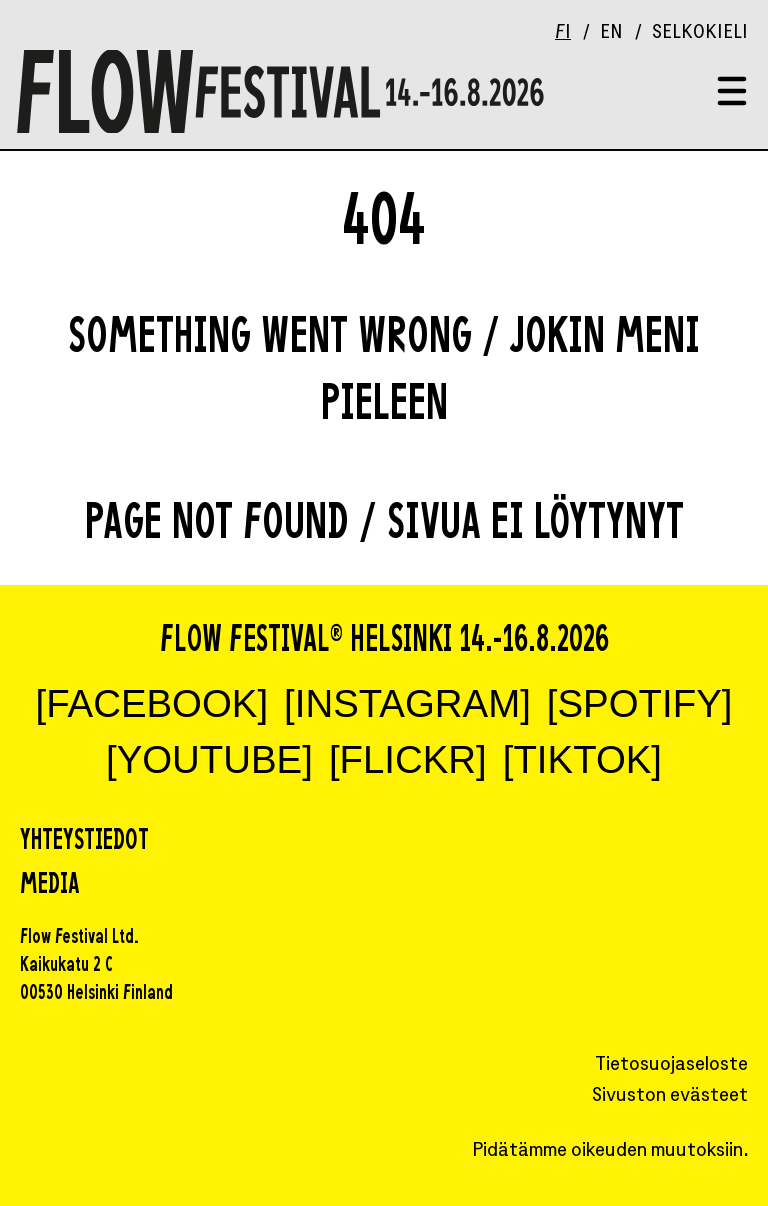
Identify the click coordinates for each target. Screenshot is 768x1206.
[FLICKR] (408, 760)
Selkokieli (700, 33)
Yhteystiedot (84, 842)
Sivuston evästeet (670, 1096)
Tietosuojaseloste (671, 1065)
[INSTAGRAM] (407, 704)
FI (563, 33)
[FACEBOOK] (152, 704)
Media (50, 886)
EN (611, 33)
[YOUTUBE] (209, 760)
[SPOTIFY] (640, 704)
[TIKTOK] (582, 760)
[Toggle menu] (732, 92)
